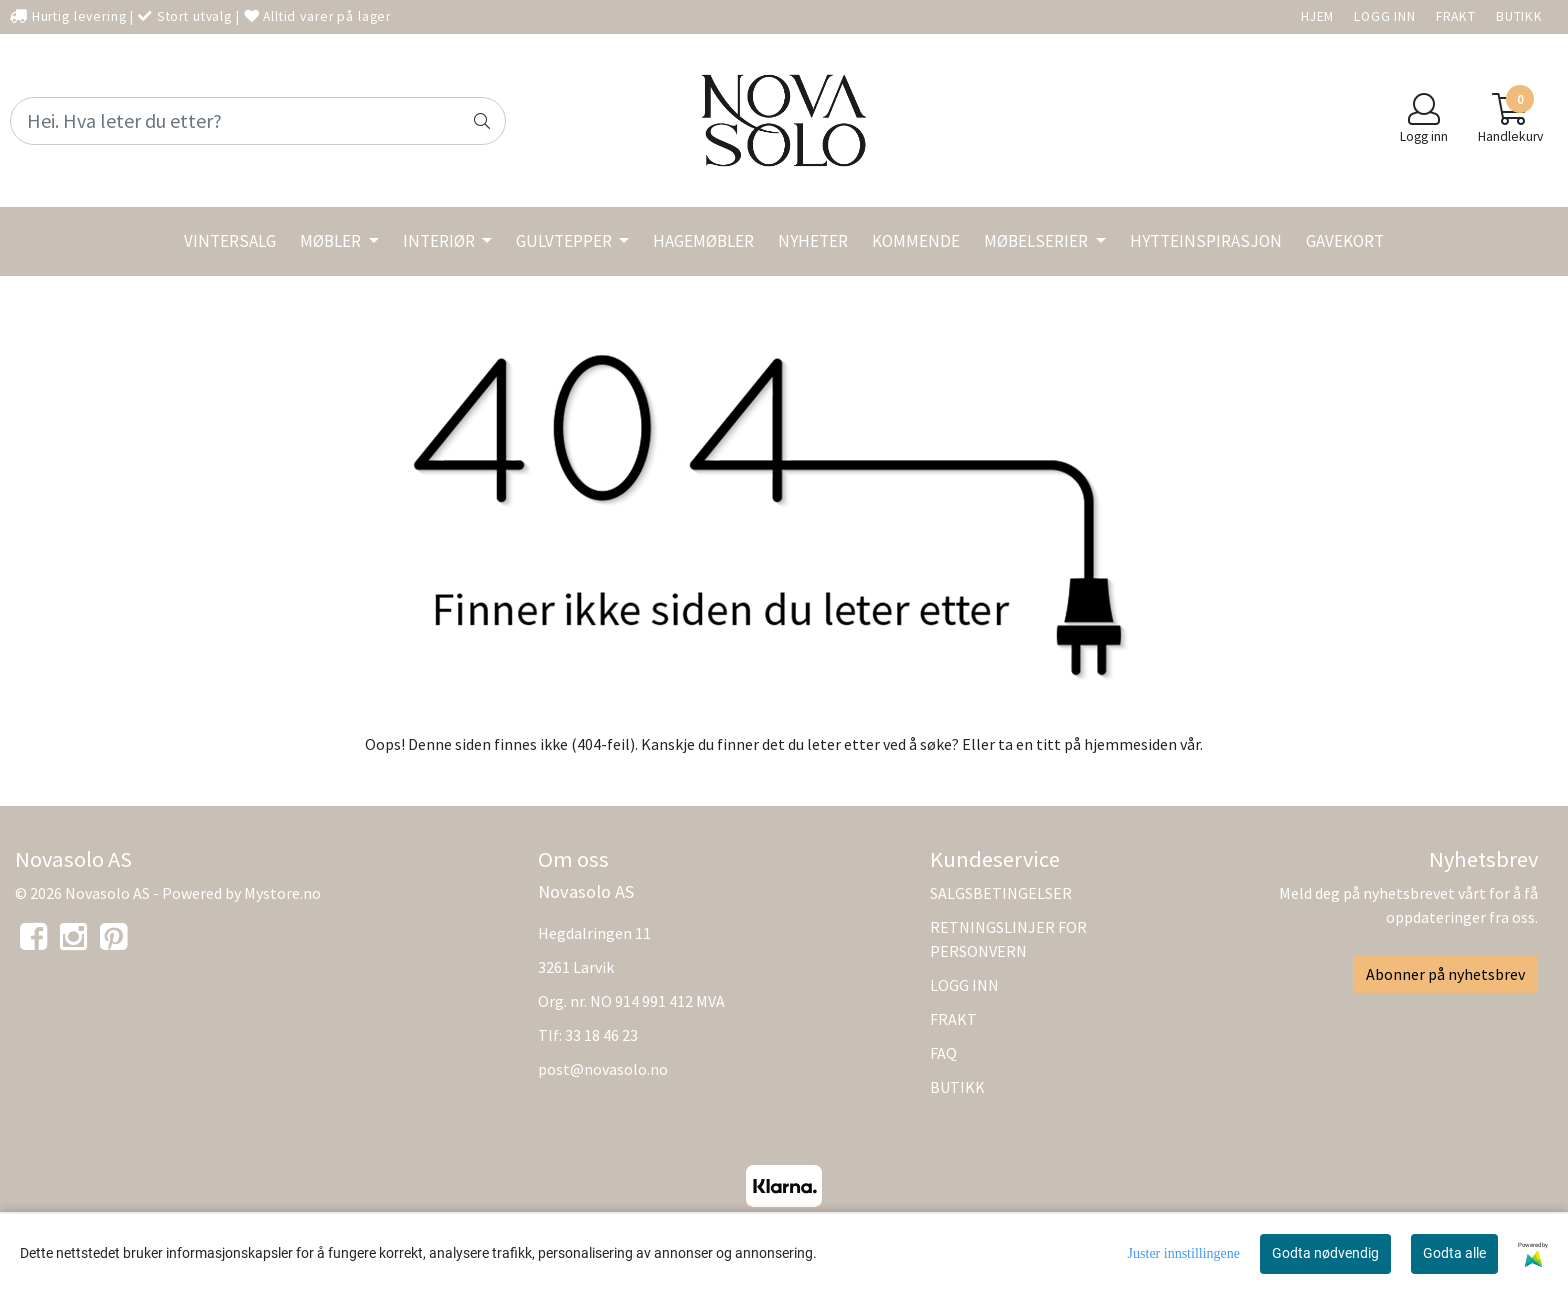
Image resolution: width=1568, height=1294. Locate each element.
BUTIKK (1519, 16)
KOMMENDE (916, 241)
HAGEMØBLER (703, 241)
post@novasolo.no (603, 1069)
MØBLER (332, 241)
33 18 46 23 (601, 1035)
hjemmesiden (1130, 744)
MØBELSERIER (1037, 241)
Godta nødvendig (1325, 1253)
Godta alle (1454, 1253)
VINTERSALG (230, 241)
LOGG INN (1385, 16)
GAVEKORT (1345, 241)
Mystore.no (282, 893)
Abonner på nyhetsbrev (1445, 974)
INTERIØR (440, 241)
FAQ (943, 1053)
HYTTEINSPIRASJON (1206, 241)
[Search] (258, 121)
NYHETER (813, 241)
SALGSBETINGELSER (1001, 893)
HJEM (1317, 16)
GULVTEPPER (565, 241)
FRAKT (1456, 16)
